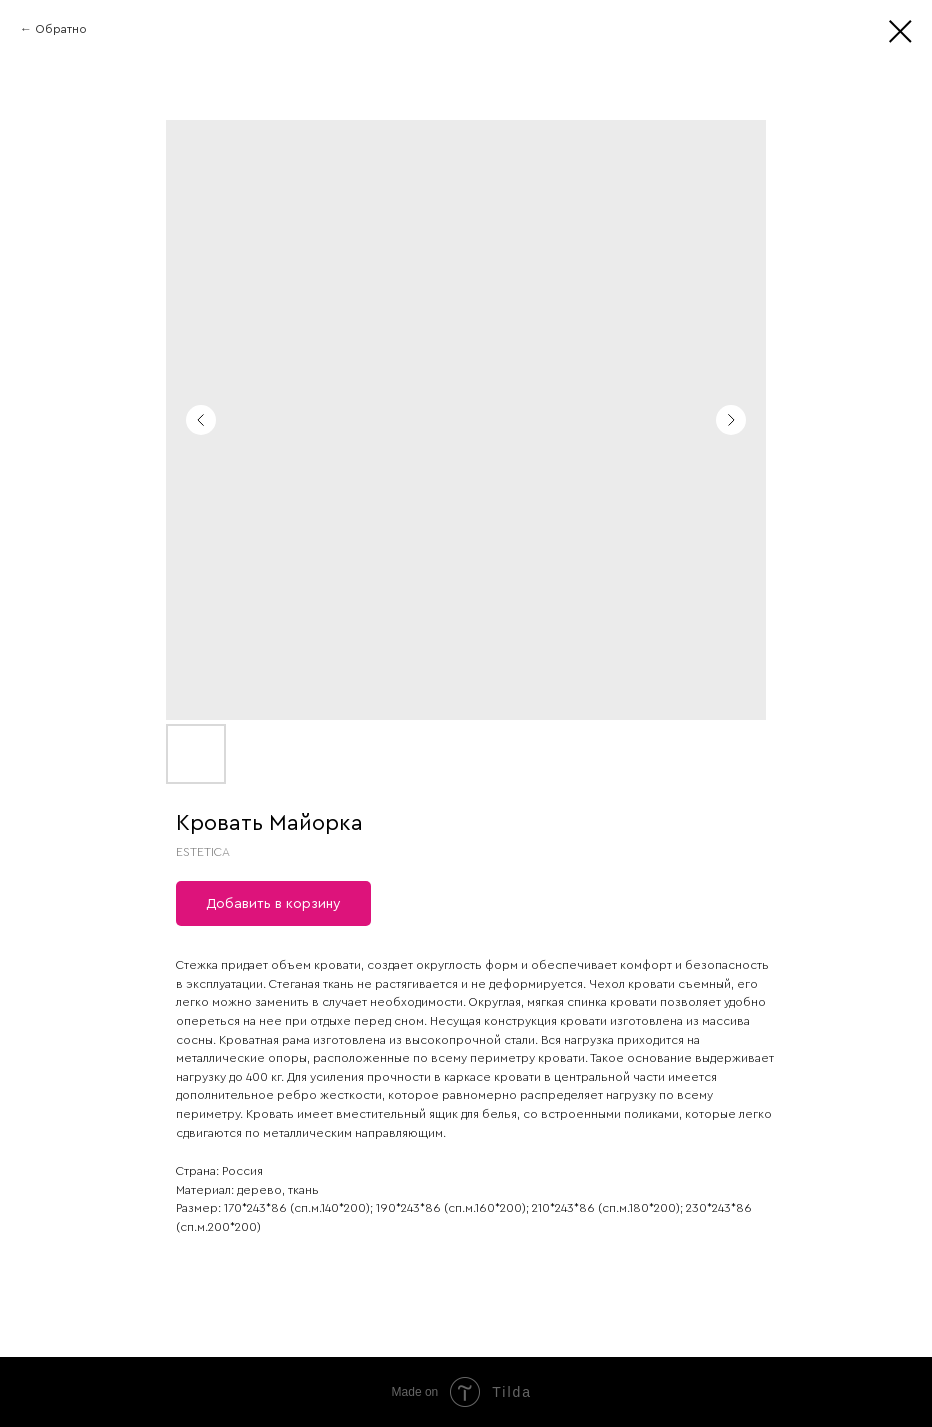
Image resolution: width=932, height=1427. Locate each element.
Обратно (61, 29)
